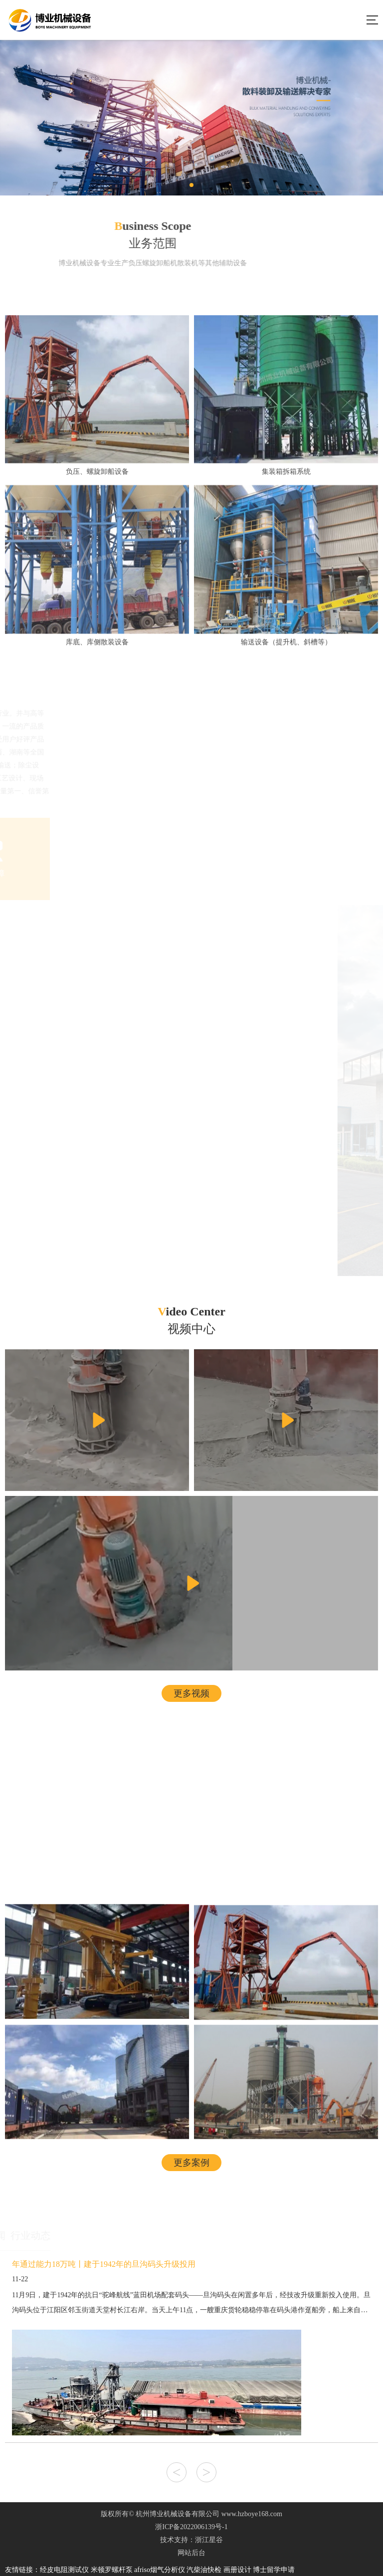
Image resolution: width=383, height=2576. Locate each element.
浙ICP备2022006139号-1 (191, 2527)
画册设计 (237, 2570)
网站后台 (191, 2553)
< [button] (177, 2472)
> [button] (206, 2472)
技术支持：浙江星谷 (191, 2540)
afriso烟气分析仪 (159, 2570)
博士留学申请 (274, 2570)
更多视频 (191, 1693)
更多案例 (191, 2163)
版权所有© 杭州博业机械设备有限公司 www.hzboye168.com (191, 2514)
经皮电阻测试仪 (64, 2570)
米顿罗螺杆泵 (112, 2570)
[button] (191, 185)
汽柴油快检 (204, 2570)
